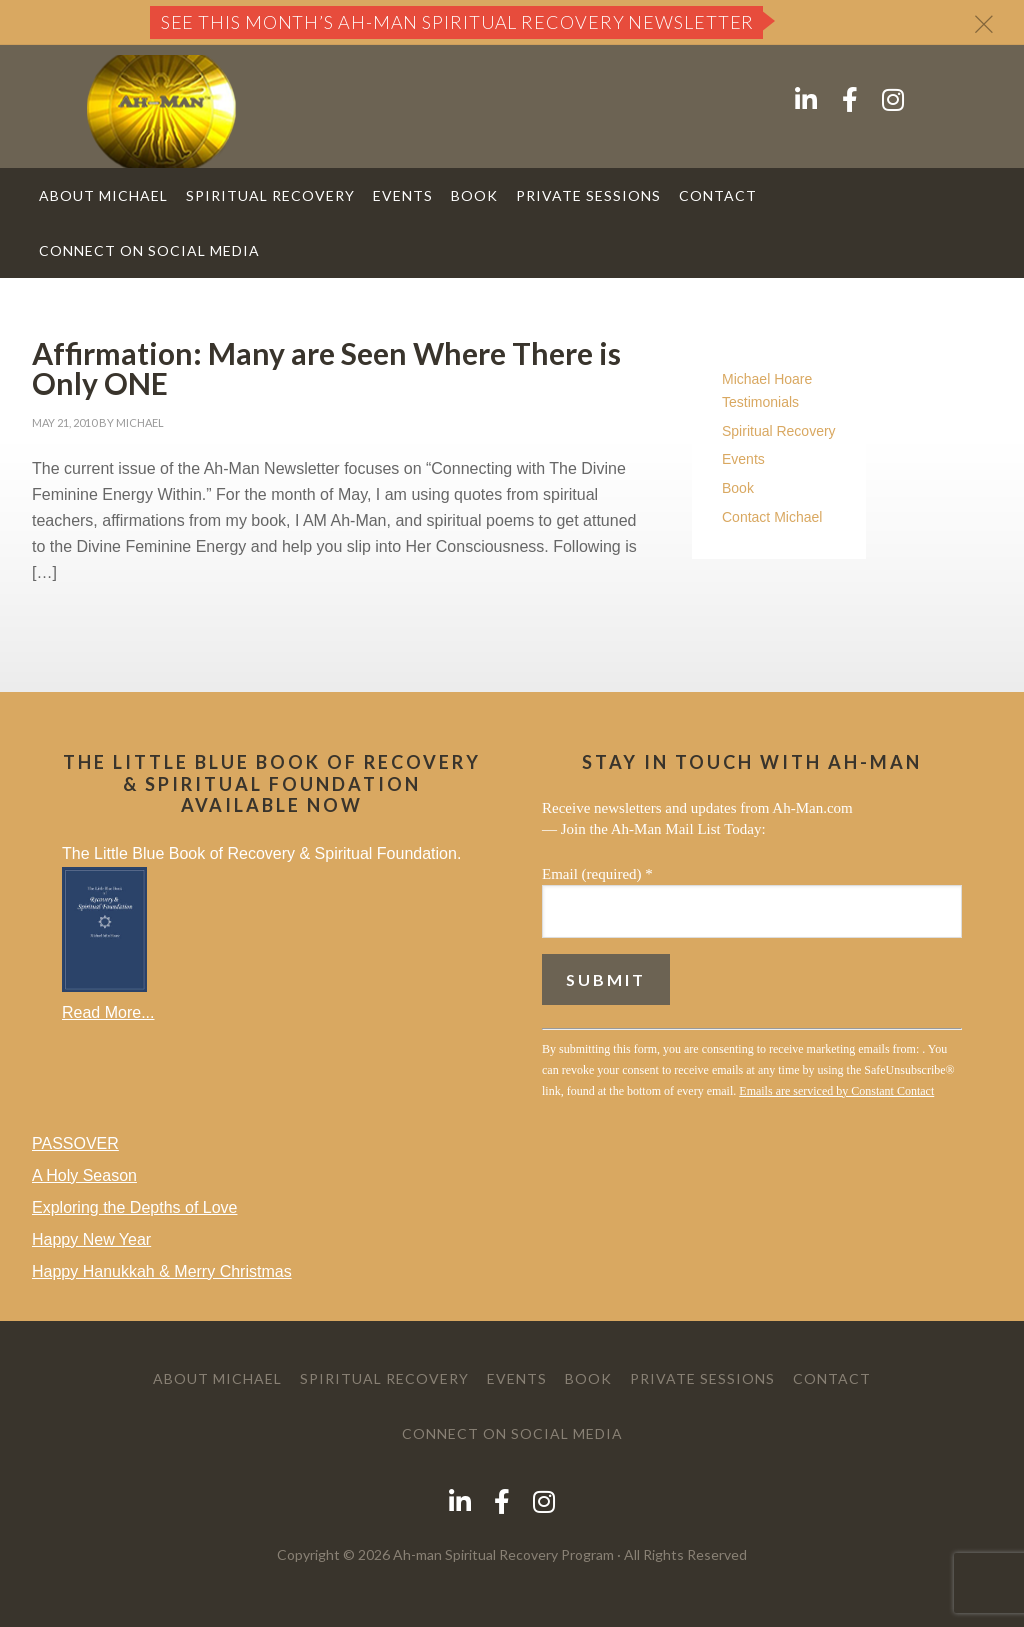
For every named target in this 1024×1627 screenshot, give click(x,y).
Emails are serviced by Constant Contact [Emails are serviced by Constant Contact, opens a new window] (836, 1091)
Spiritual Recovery (779, 431)
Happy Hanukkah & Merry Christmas (162, 1271)
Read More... (108, 1012)
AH (182, 111)
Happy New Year (91, 1239)
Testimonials (760, 402)
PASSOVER (75, 1143)
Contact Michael (772, 517)
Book (738, 488)
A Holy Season (84, 1175)
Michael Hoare (767, 379)
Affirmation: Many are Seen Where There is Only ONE (326, 368)
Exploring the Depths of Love (134, 1207)
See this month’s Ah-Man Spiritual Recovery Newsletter (458, 22)
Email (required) (597, 874)
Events (743, 459)
